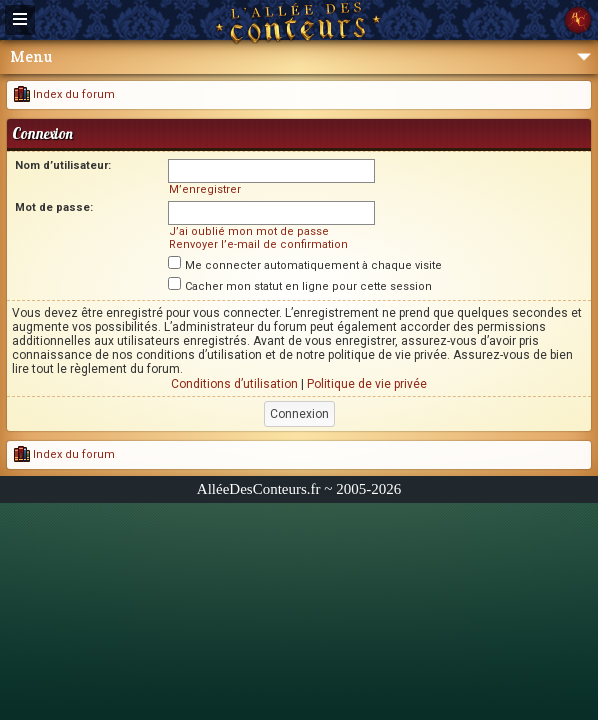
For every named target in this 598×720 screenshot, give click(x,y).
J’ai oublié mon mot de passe (249, 231)
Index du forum (64, 94)
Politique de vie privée (367, 384)
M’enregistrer (205, 189)
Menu (300, 56)
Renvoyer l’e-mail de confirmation (258, 244)
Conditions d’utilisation (234, 384)
